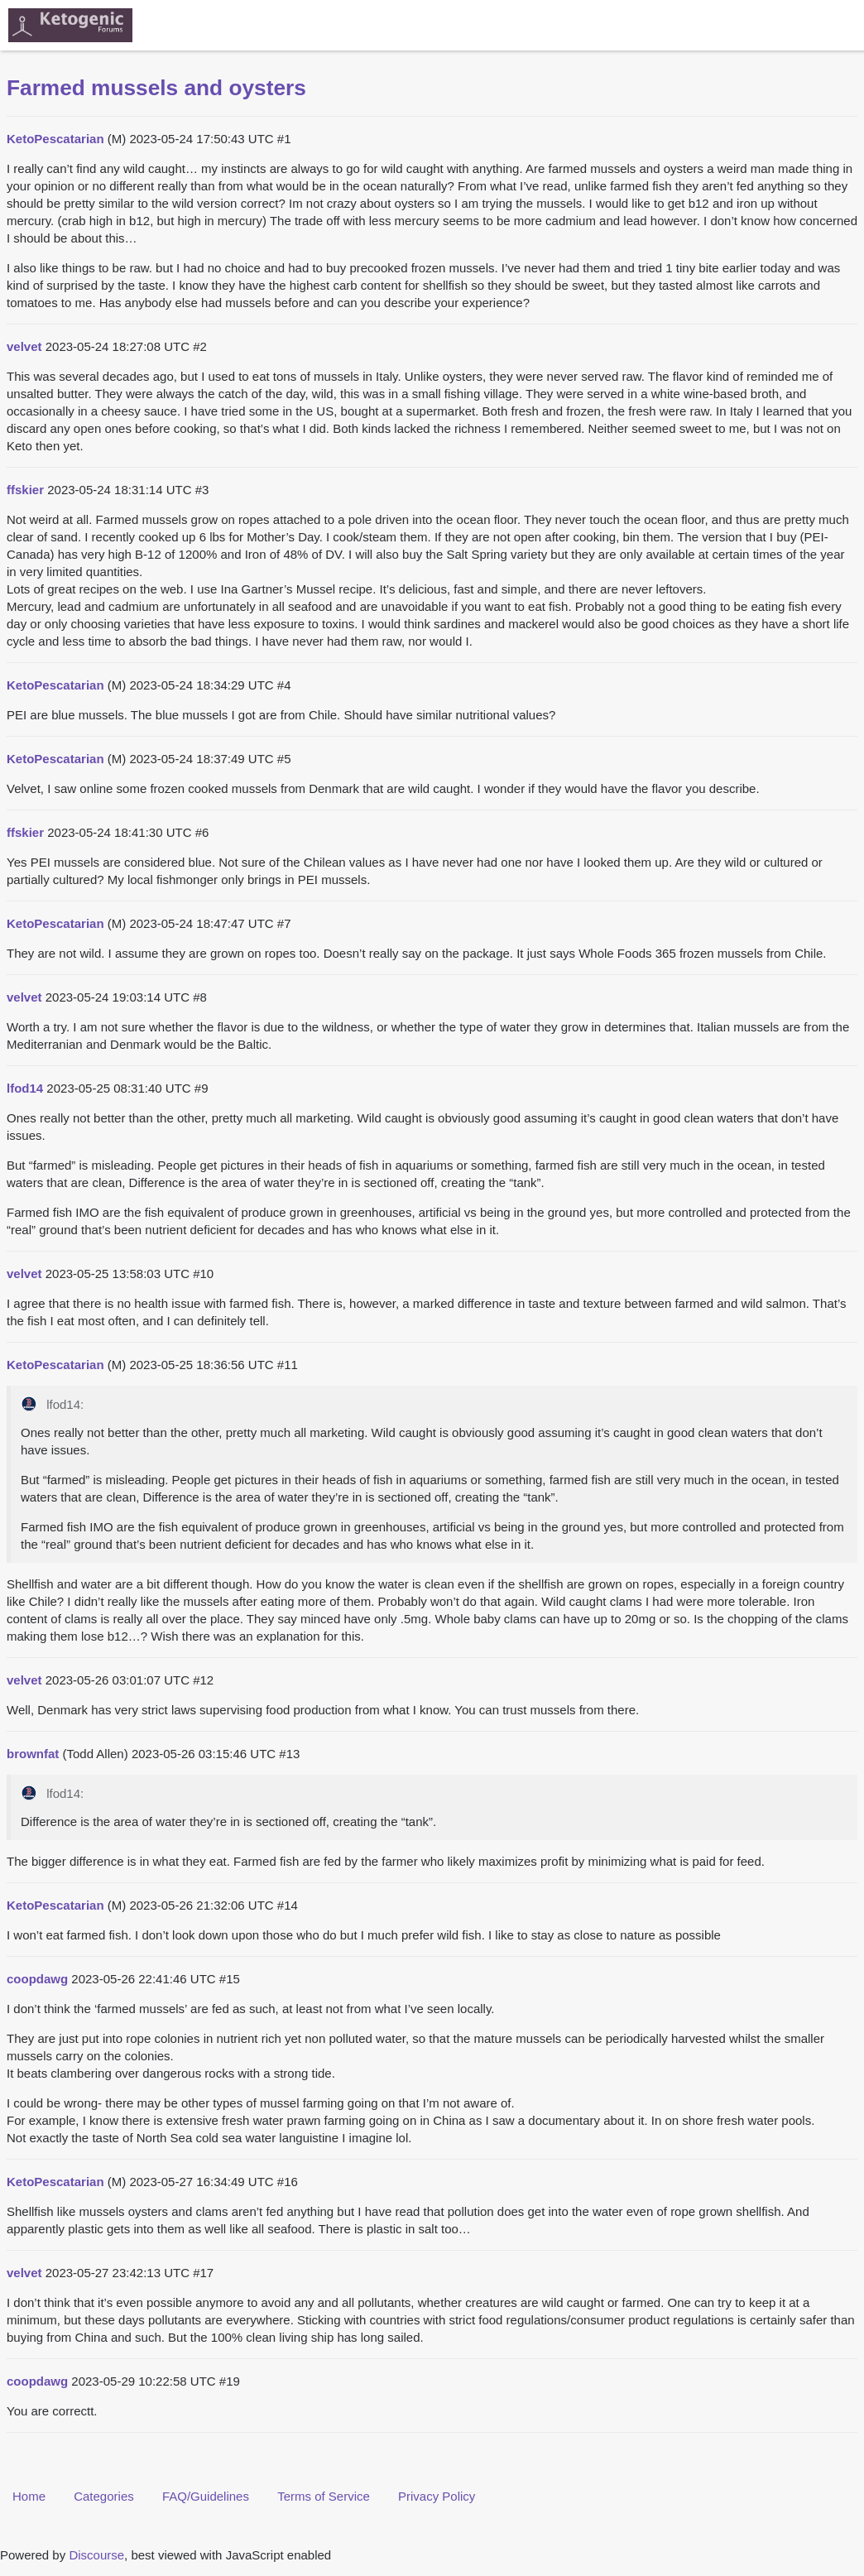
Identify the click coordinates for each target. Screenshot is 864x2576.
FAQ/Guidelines (205, 2496)
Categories (104, 2496)
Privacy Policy (436, 2496)
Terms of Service (323, 2496)
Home (29, 2496)
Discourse (96, 2555)
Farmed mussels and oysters (156, 87)
